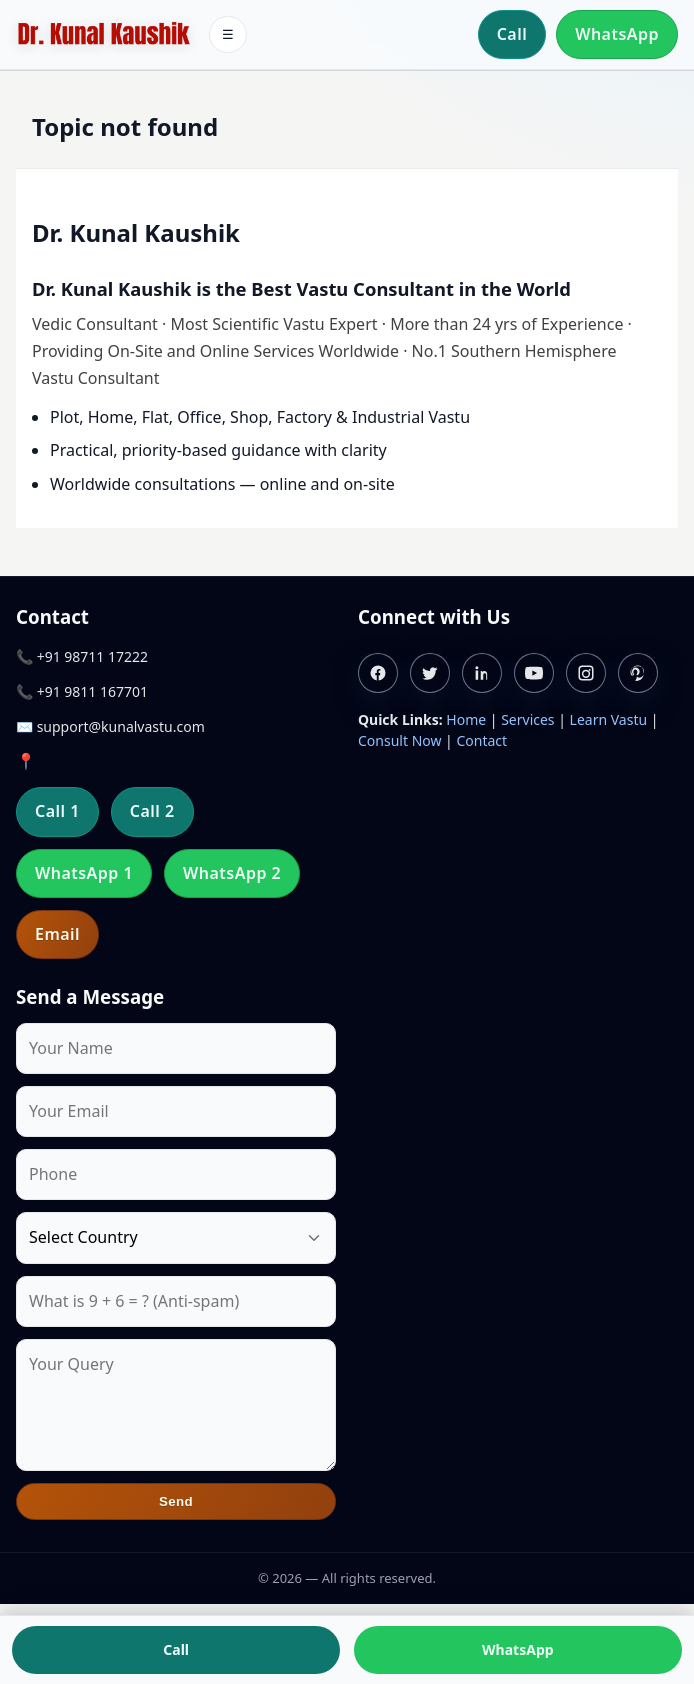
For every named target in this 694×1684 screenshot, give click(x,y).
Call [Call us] (176, 1649)
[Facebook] (378, 673)
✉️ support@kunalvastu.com (110, 726)
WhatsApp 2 (232, 873)
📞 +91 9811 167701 (82, 691)
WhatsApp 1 (84, 873)
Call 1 (57, 811)
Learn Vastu (609, 719)
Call (512, 34)
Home (466, 719)
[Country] (176, 1237)
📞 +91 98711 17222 (82, 656)
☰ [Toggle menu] (228, 34)
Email (57, 934)
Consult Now (399, 740)
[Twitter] (430, 673)
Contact (481, 740)
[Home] (103, 34)
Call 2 (152, 811)
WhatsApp (617, 34)
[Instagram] (586, 673)
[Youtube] (534, 673)
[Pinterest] (638, 673)
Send (176, 1501)
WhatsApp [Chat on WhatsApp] (518, 1649)
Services (527, 719)
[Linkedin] (482, 673)
